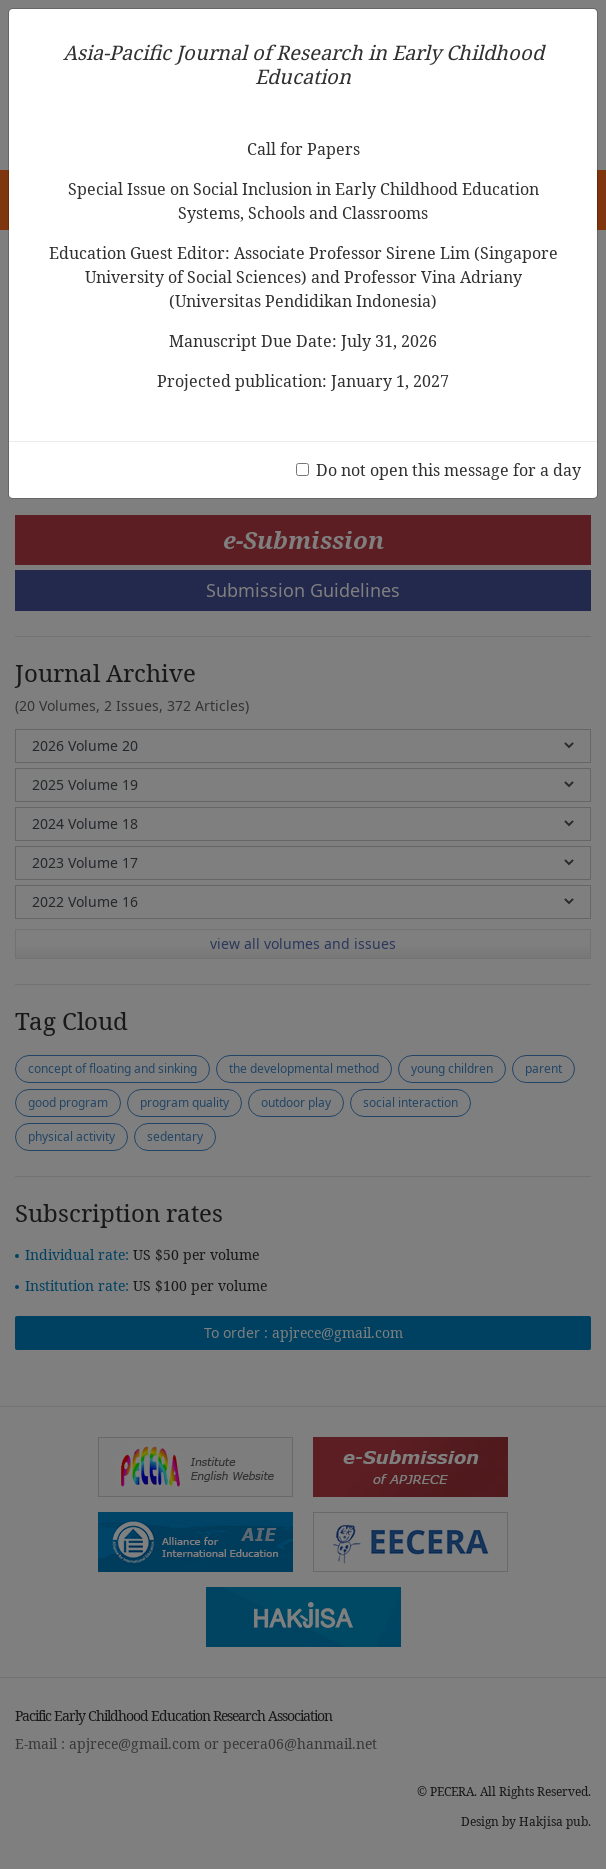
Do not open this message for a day (448, 470)
